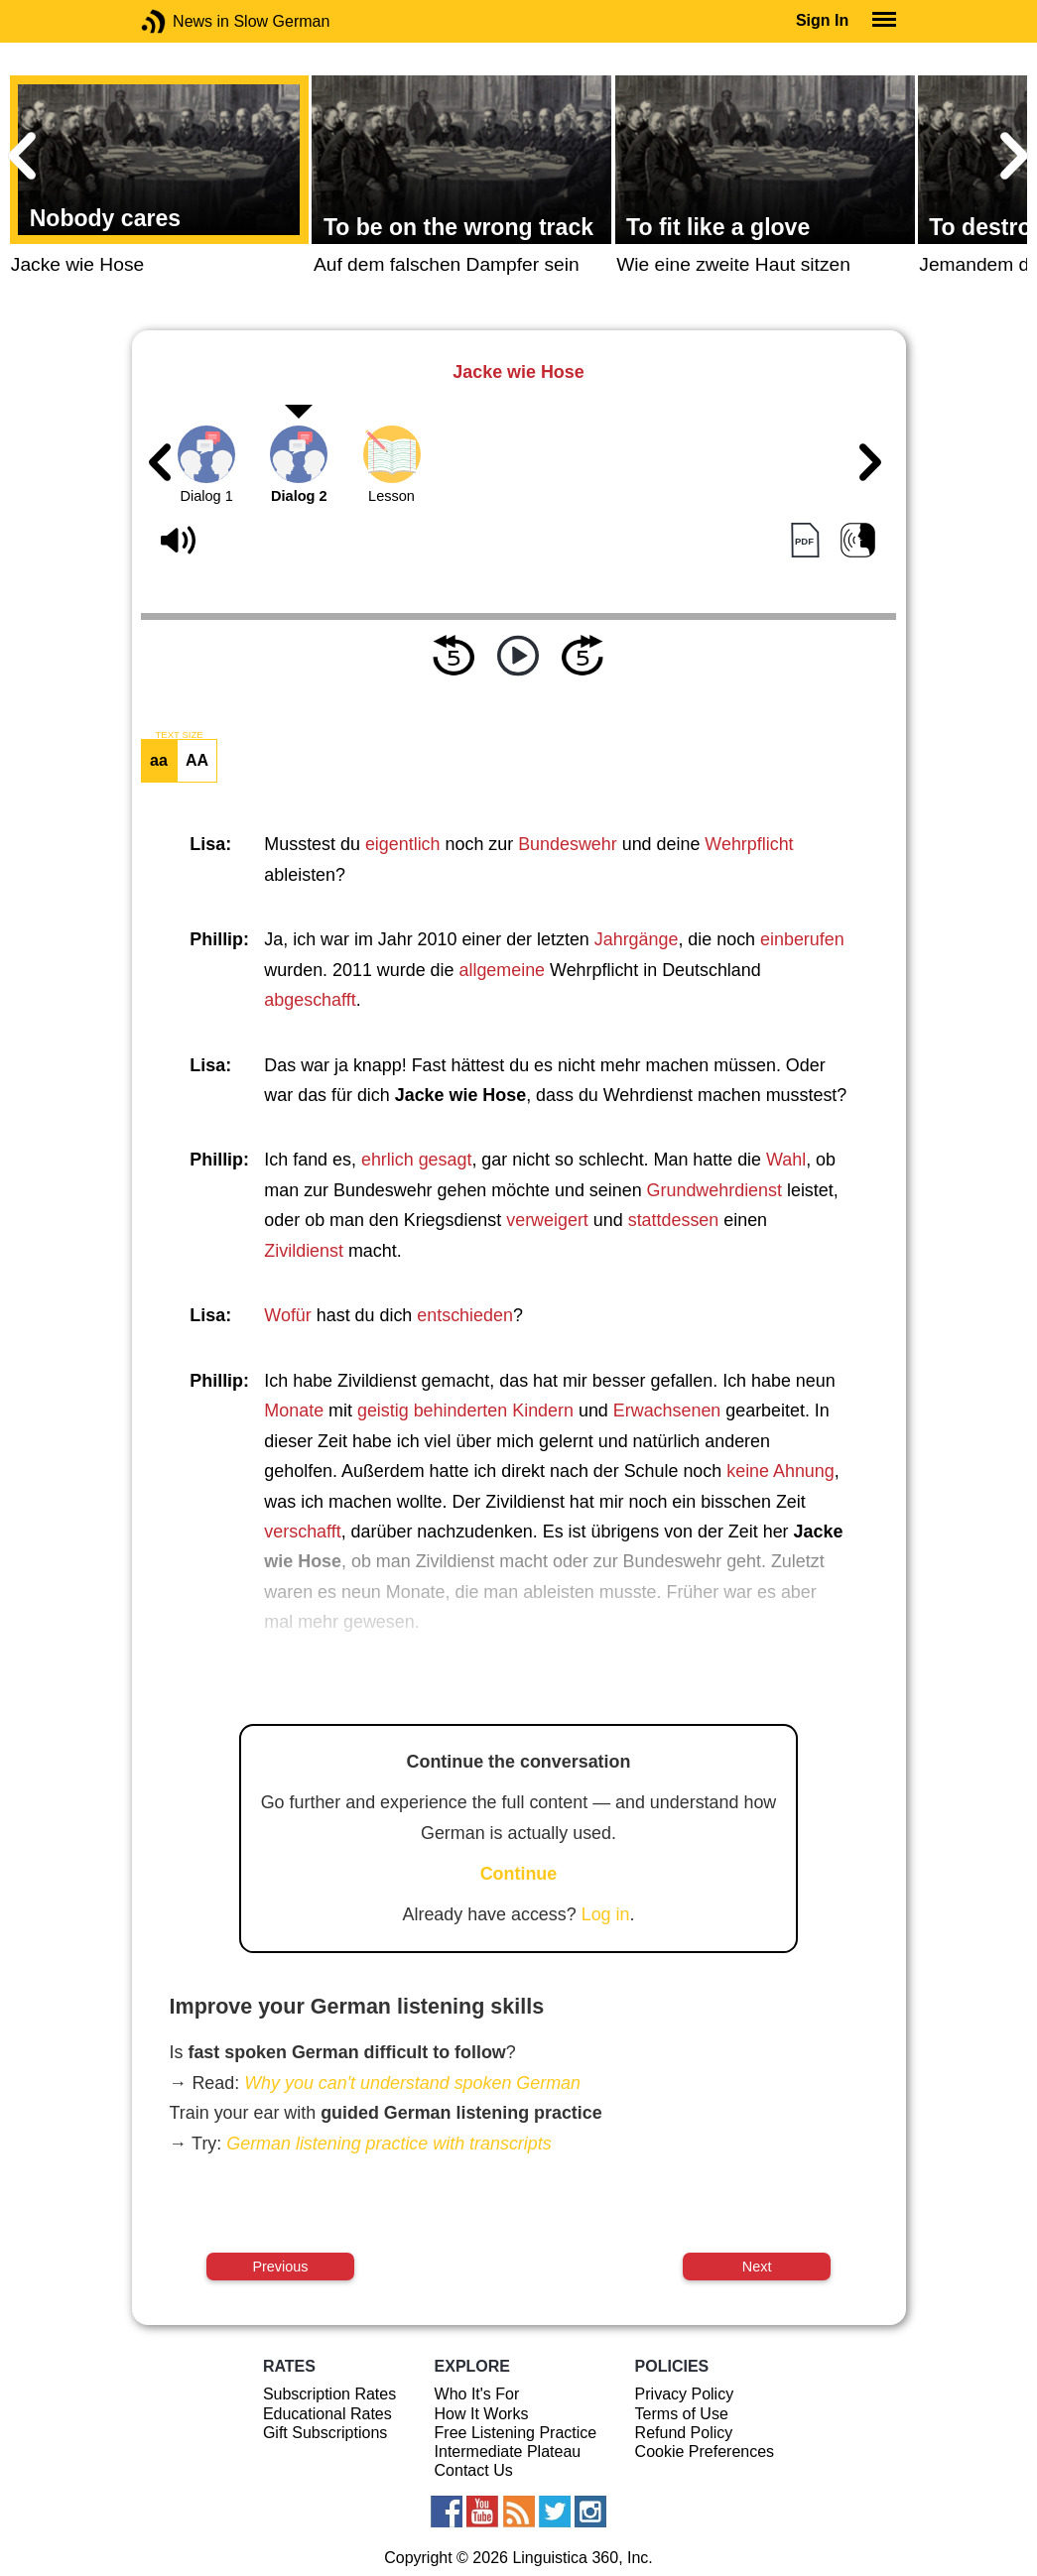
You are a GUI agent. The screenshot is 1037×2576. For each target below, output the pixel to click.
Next (757, 2266)
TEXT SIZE (178, 735)
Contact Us (474, 2470)
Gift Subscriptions (325, 2432)
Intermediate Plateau (508, 2451)
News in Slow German (183, 21)
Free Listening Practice (516, 2432)
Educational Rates (327, 2413)
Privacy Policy (684, 2394)
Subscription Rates (329, 2394)
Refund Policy (684, 2432)
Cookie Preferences (705, 2451)
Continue (519, 1874)
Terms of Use (681, 2413)
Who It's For (477, 2394)
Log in (606, 1914)
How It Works (482, 2413)
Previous (280, 2266)
